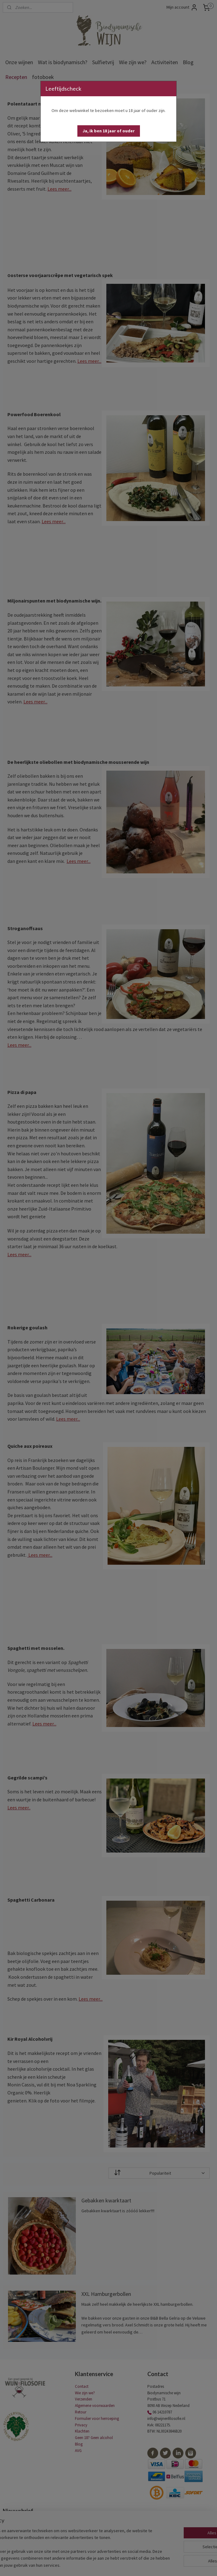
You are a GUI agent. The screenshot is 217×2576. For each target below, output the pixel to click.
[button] (108, 131)
